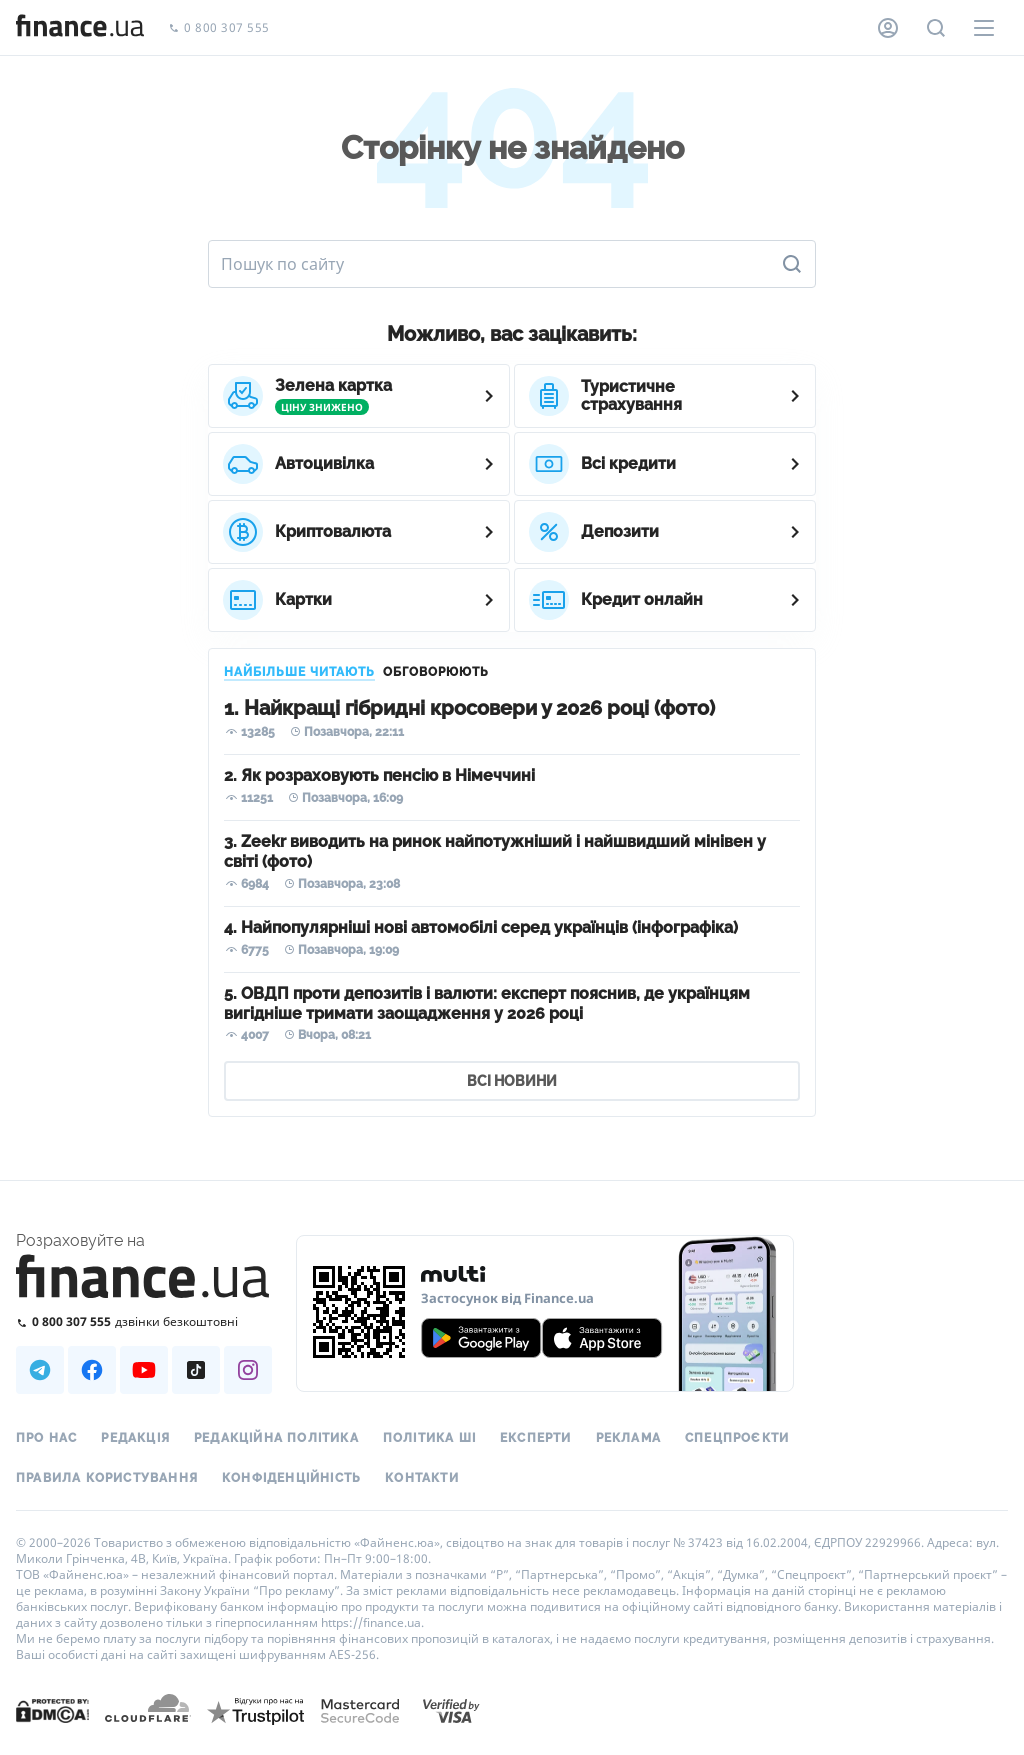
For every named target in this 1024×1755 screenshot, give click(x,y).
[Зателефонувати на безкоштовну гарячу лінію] (144, 1321)
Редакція (135, 1438)
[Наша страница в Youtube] (144, 1370)
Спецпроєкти (737, 1438)
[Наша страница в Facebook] (92, 1370)
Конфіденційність (291, 1478)
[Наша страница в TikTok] (196, 1370)
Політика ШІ (429, 1438)
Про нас (46, 1438)
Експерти (536, 1438)
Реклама (628, 1438)
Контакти (422, 1478)
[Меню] (984, 28)
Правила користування (107, 1478)
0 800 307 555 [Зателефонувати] (219, 28)
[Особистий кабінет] (888, 28)
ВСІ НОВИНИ (512, 1081)
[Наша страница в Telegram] (40, 1370)
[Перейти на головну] (80, 28)
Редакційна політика (276, 1438)
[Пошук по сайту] (936, 28)
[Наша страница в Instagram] (248, 1370)
